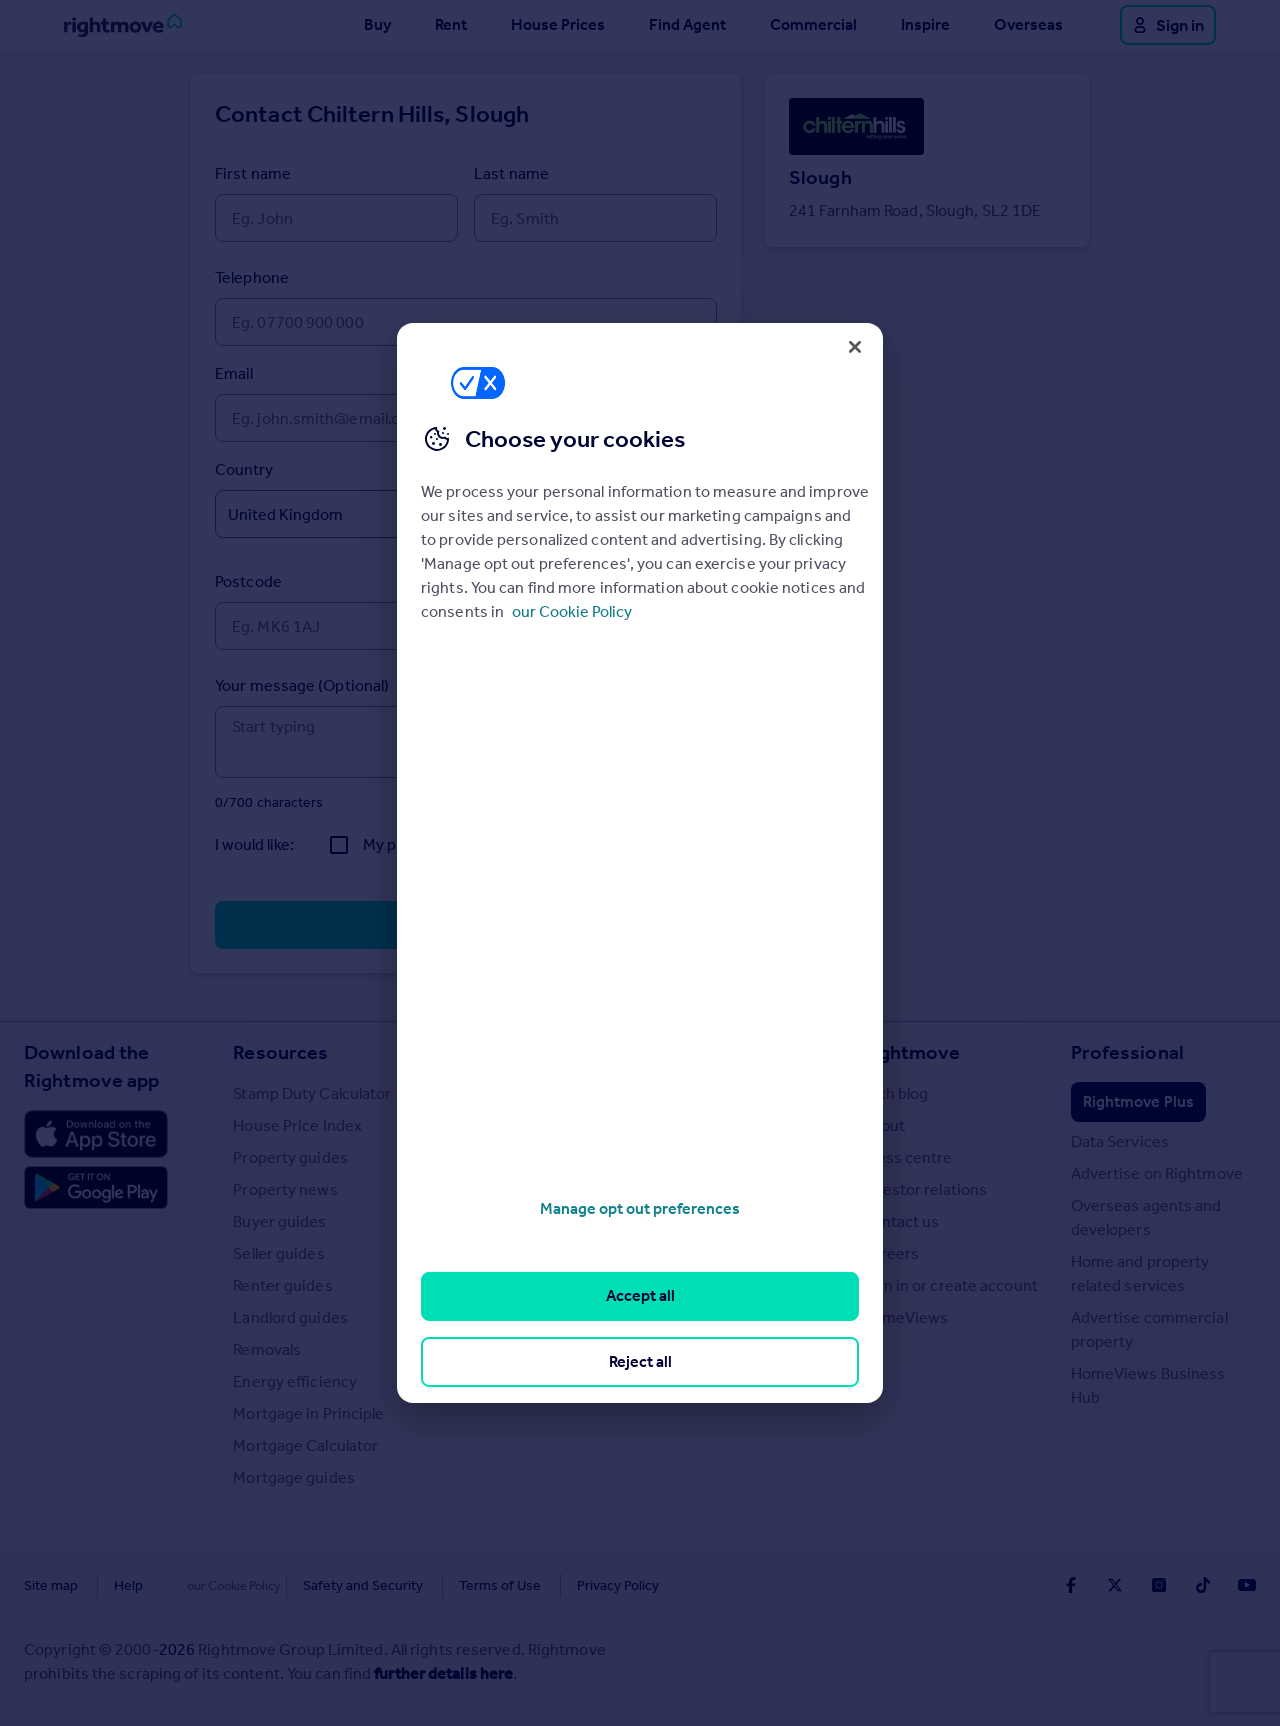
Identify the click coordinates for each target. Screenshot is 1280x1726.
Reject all (640, 1361)
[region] (640, 863)
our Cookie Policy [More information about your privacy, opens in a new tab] (572, 611)
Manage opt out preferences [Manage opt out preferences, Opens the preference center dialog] (640, 1208)
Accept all (640, 1295)
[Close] (855, 347)
